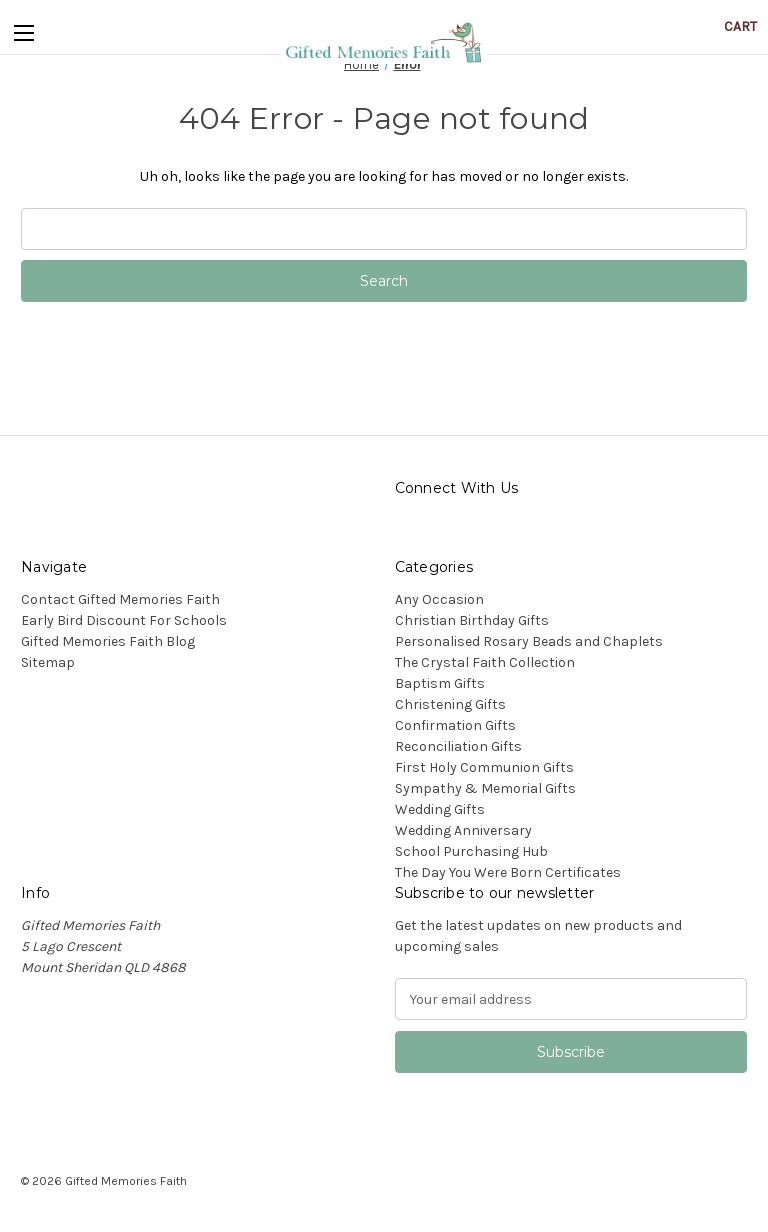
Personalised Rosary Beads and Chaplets (529, 641)
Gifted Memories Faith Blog (108, 641)
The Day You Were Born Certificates (508, 872)
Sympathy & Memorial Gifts (485, 788)
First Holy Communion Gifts (484, 767)
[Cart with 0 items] (740, 26)
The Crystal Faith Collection (485, 662)
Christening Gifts (450, 704)
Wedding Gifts (440, 809)
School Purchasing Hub (471, 851)
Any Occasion (439, 599)
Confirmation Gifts (455, 725)
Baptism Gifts (440, 683)
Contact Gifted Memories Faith (120, 599)
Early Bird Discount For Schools (124, 620)
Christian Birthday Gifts (472, 620)
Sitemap (48, 662)
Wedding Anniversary (463, 830)
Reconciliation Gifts (458, 746)
